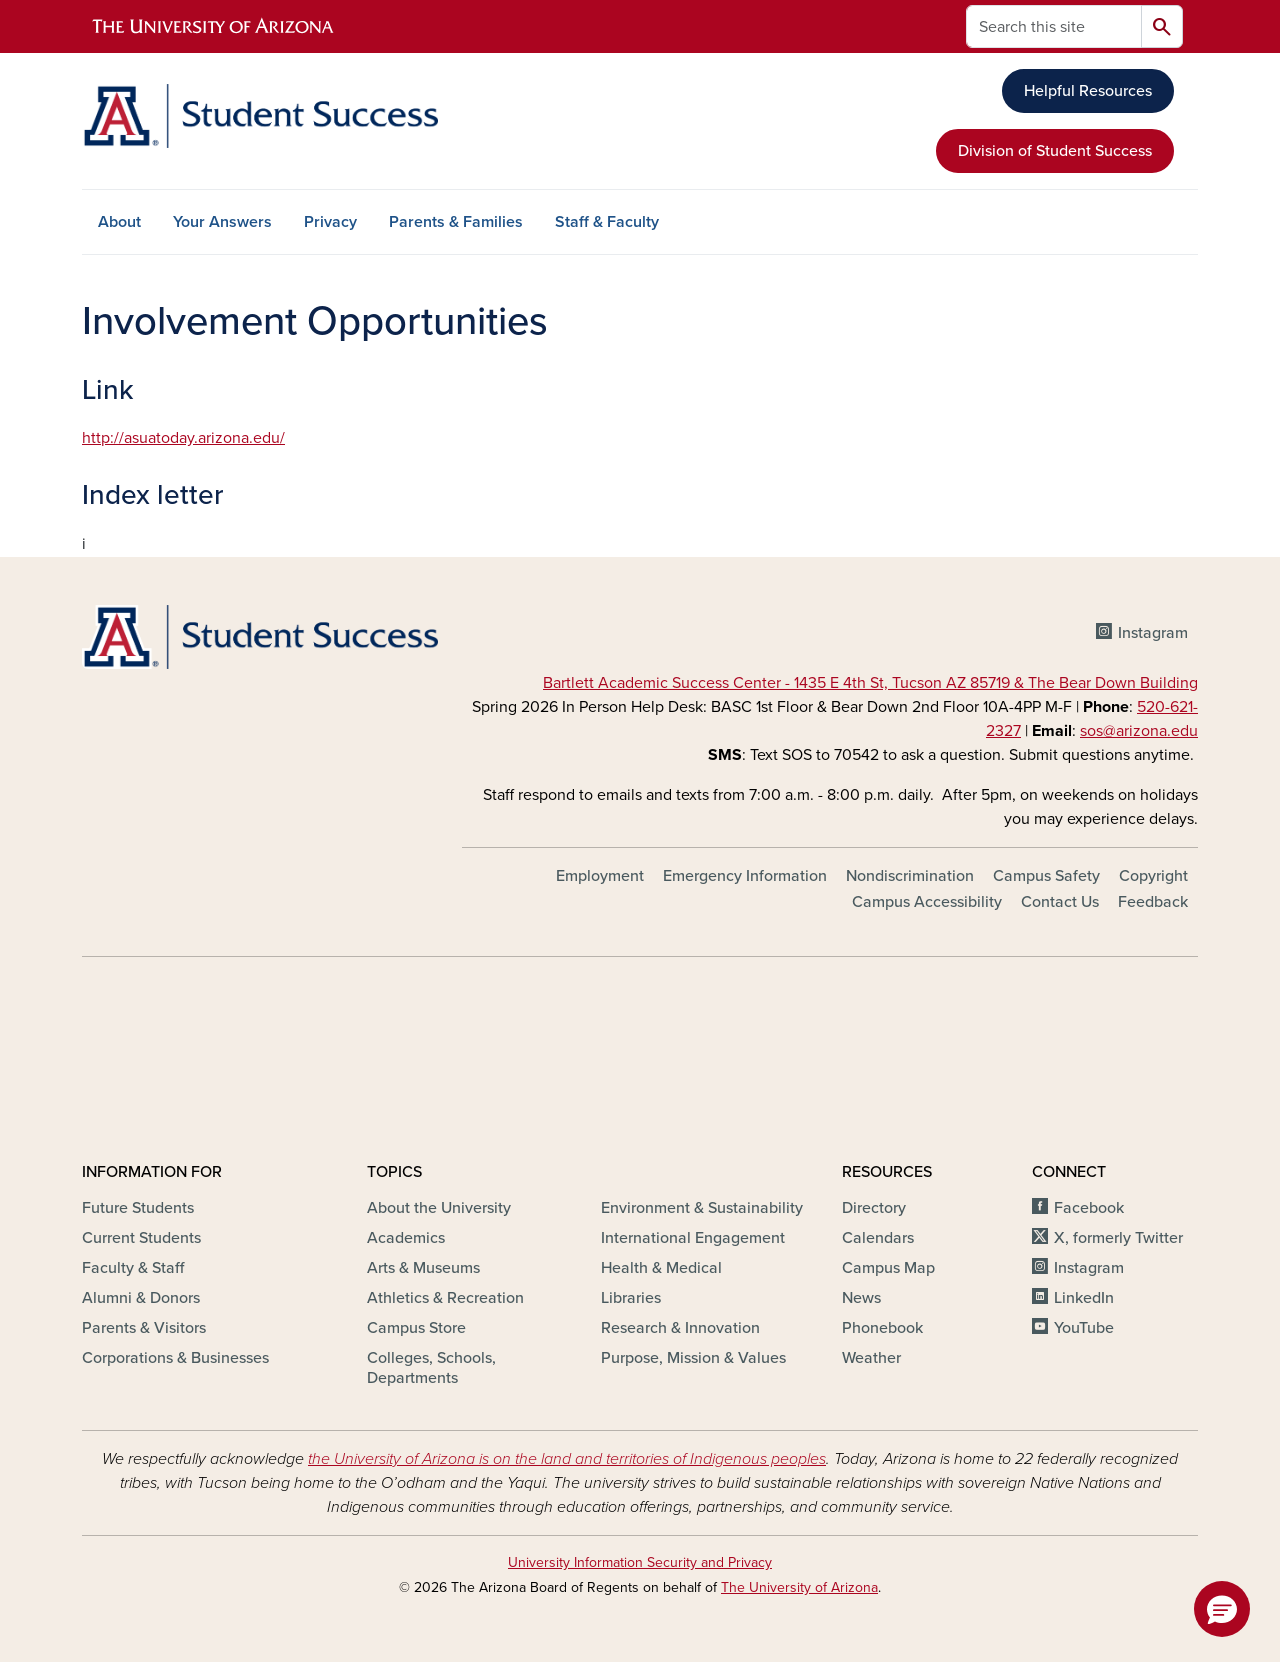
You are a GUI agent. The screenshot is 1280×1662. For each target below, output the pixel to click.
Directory (874, 1208)
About (119, 222)
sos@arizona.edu (1139, 731)
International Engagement (693, 1238)
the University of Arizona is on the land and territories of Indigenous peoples (567, 1459)
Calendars (878, 1238)
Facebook (1089, 1208)
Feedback (1153, 902)
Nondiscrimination (910, 876)
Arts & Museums (423, 1268)
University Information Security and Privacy (640, 1562)
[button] (1222, 1609)
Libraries (631, 1298)
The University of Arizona (799, 1587)
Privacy (330, 222)
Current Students (141, 1238)
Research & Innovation (680, 1328)
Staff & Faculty (607, 222)
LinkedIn (1084, 1298)
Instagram (1153, 633)
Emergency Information (745, 876)
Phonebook (882, 1328)
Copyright (1153, 876)
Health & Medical (661, 1268)
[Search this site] (1054, 26)
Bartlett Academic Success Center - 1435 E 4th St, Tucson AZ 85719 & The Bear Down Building (870, 683)
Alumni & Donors (141, 1298)
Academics (406, 1238)
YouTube (1084, 1328)
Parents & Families (456, 222)
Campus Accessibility (927, 902)
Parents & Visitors (144, 1328)
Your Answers (222, 222)
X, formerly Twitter (1118, 1238)
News (861, 1298)
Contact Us (1060, 902)
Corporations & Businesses (175, 1358)
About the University (439, 1208)
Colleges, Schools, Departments (431, 1368)
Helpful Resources (1088, 91)
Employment (600, 876)
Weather (871, 1358)
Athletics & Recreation (445, 1298)
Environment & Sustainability (702, 1208)
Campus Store (416, 1328)
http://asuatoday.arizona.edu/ (183, 438)
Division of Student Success (1055, 151)
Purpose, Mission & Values (693, 1358)
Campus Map (888, 1268)
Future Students (138, 1208)
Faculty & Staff (133, 1268)
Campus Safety (1046, 876)
